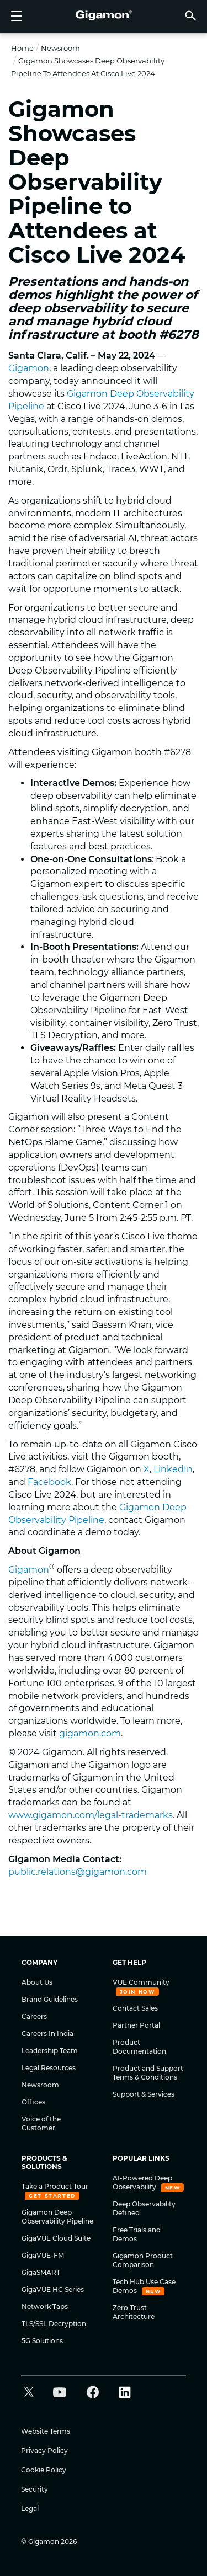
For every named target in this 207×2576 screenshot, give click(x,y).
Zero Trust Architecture (134, 2312)
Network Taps (45, 2306)
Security (34, 2489)
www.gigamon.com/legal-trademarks (90, 1815)
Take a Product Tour (55, 2186)
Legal (30, 2508)
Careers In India (47, 2033)
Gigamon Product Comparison (143, 2260)
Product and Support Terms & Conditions (148, 2072)
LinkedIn (173, 1469)
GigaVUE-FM (43, 2255)
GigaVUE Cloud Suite (56, 2238)
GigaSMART (41, 2272)
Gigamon (28, 368)
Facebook (49, 1482)
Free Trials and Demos (137, 2234)
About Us (37, 1982)
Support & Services (143, 2094)
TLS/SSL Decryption (54, 2324)
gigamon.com (90, 1733)
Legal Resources (49, 2068)
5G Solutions (42, 2341)
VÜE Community (141, 1982)
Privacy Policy (44, 2450)
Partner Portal (136, 2025)
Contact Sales (135, 2008)
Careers (34, 2016)
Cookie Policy (43, 2470)
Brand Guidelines (50, 1999)
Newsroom (60, 48)
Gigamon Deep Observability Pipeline (57, 2216)
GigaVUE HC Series (53, 2289)
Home (22, 48)
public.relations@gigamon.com (77, 1872)
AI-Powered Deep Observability (142, 2182)
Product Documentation (139, 2046)
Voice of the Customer (41, 2123)
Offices (33, 2102)
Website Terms (45, 2431)
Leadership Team (50, 2050)
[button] (190, 15)
